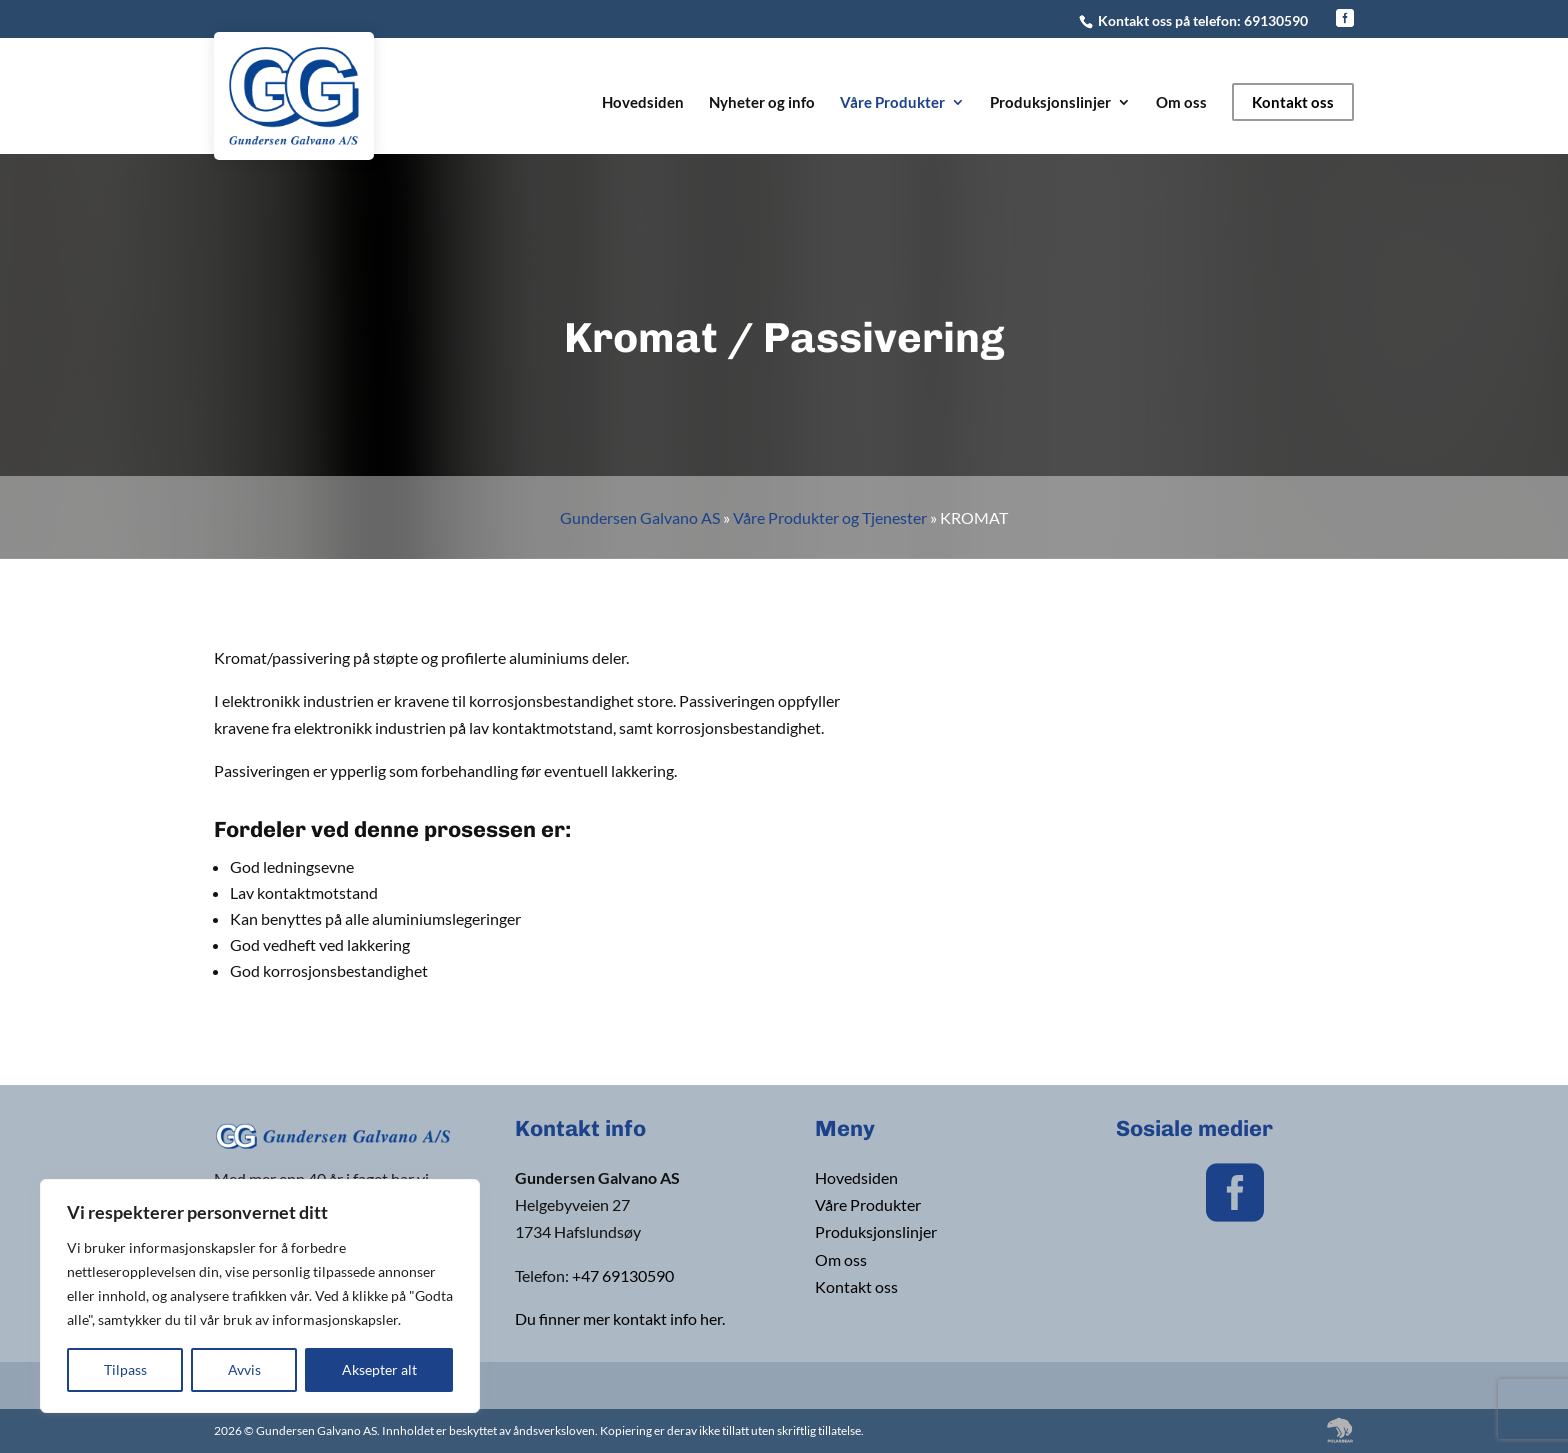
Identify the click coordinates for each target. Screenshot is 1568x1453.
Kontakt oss (1293, 102)
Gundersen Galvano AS (640, 517)
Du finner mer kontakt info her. (620, 1318)
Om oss (1181, 103)
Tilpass (125, 1369)
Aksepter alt (379, 1369)
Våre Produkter (892, 103)
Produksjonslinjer (1050, 103)
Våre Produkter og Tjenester (830, 517)
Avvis (244, 1369)
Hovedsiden (643, 103)
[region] (260, 1296)
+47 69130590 (623, 1275)
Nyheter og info (762, 103)
